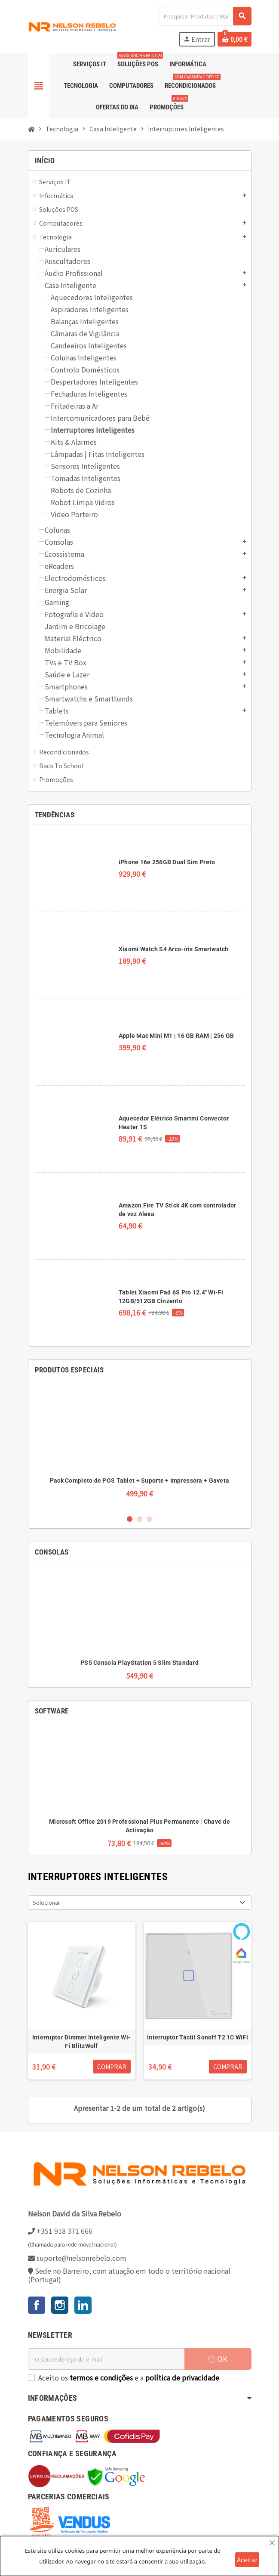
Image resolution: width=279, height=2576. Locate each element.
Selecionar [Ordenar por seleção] (46, 1902)
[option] (140, 1447)
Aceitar (247, 2559)
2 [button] (139, 1519)
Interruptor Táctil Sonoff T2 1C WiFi (197, 2037)
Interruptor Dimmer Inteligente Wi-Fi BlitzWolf (81, 2041)
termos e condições (101, 2377)
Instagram (59, 2305)
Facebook (36, 2305)
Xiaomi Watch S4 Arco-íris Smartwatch (174, 949)
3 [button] (149, 1519)
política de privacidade (182, 2377)
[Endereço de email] (106, 2359)
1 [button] (129, 1519)
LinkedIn (83, 2305)
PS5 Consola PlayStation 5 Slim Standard (139, 1662)
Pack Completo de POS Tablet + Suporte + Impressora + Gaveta (140, 1480)
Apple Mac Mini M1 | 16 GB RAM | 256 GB (176, 1035)
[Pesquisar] (205, 16)
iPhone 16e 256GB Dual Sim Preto (167, 862)
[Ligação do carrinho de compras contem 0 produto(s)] (234, 39)
